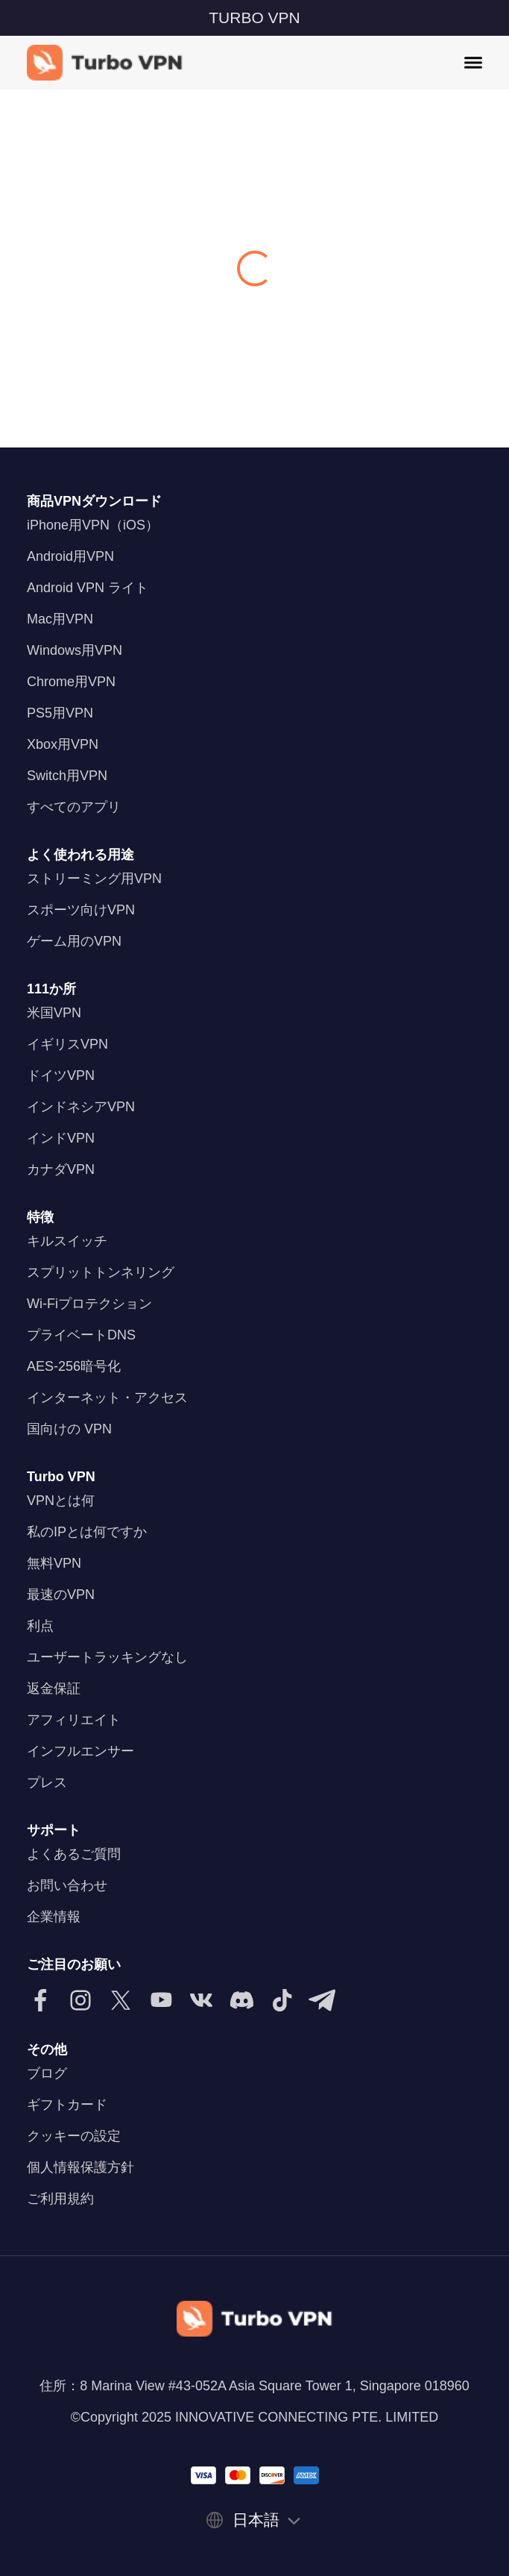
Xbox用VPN (62, 744)
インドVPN (61, 1138)
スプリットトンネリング (100, 1272)
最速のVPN (61, 1594)
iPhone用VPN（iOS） (93, 525)
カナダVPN (61, 1169)
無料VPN (54, 1563)
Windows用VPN (74, 650)
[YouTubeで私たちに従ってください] (161, 2000)
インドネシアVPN (81, 1106)
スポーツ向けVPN (81, 909)
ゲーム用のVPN (74, 941)
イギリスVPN (67, 1044)
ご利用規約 (60, 2198)
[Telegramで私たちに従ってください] (322, 2000)
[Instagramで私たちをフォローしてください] (80, 2000)
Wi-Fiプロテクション (89, 1303)
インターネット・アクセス (107, 1397)
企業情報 (53, 1916)
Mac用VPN (60, 619)
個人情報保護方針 (80, 2167)
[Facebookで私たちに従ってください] (40, 2000)
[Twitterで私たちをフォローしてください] (120, 2000)
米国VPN (54, 1012)
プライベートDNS (81, 1335)
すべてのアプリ (74, 806)
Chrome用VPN (71, 681)
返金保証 (53, 1688)
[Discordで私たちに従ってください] (241, 2000)
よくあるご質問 (74, 1854)
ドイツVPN (61, 1075)
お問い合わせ (67, 1885)
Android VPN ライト (87, 587)
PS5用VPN (60, 713)
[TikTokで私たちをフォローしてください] (281, 2000)
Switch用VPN (67, 775)
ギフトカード (67, 2104)
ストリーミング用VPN (94, 878)
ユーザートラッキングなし (107, 1657)
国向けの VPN (69, 1428)
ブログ (47, 2073)
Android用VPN (70, 556)
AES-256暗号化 (74, 1366)
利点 (40, 1625)
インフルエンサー (80, 1751)
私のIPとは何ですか (87, 1531)
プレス (47, 1782)
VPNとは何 (61, 1500)
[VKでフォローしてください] (201, 2000)
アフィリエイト (74, 1719)
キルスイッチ (67, 1241)
